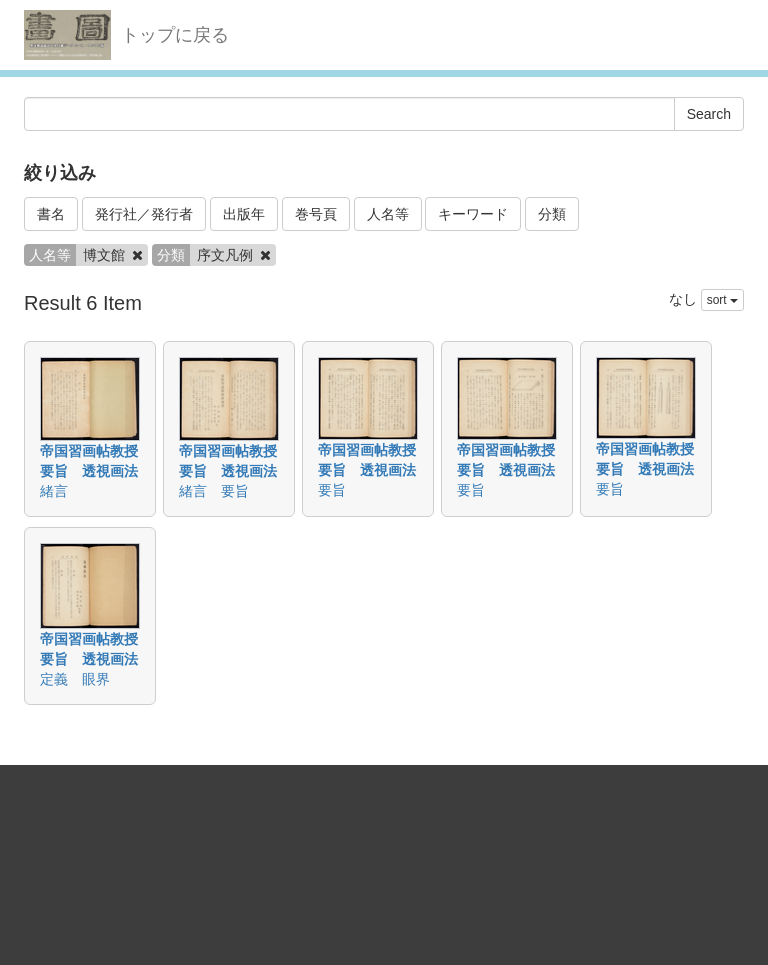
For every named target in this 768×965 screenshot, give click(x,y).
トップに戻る (175, 35)
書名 (51, 214)
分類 (552, 214)
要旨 (332, 490)
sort (722, 300)
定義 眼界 (75, 679)
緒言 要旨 (214, 491)
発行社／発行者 (144, 214)
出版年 (244, 214)
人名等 (388, 214)
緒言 (54, 491)
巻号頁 (316, 214)
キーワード (473, 214)
